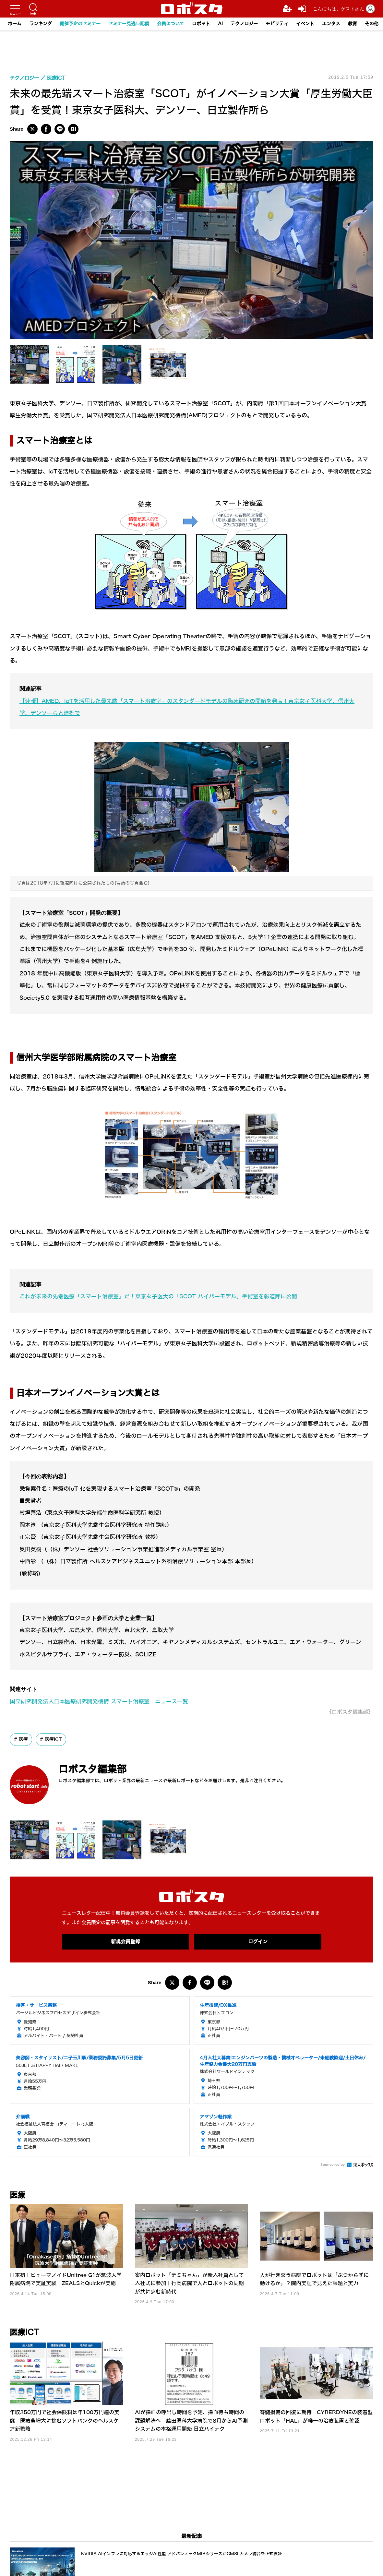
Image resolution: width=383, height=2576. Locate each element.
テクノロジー (244, 23)
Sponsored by (332, 2164)
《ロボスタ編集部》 (350, 1712)
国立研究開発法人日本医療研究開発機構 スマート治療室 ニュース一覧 (99, 1702)
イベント (305, 23)
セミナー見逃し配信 (128, 23)
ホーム (14, 23)
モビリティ (277, 23)
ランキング (40, 23)
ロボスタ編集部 (92, 1769)
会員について (170, 23)
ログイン (258, 1941)
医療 (23, 1739)
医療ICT (53, 1739)
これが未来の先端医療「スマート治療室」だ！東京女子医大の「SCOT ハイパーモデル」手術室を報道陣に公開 (158, 1297)
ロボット (201, 23)
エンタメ (331, 23)
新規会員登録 (125, 1941)
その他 (371, 23)
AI (220, 23)
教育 (352, 23)
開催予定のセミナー (80, 23)
